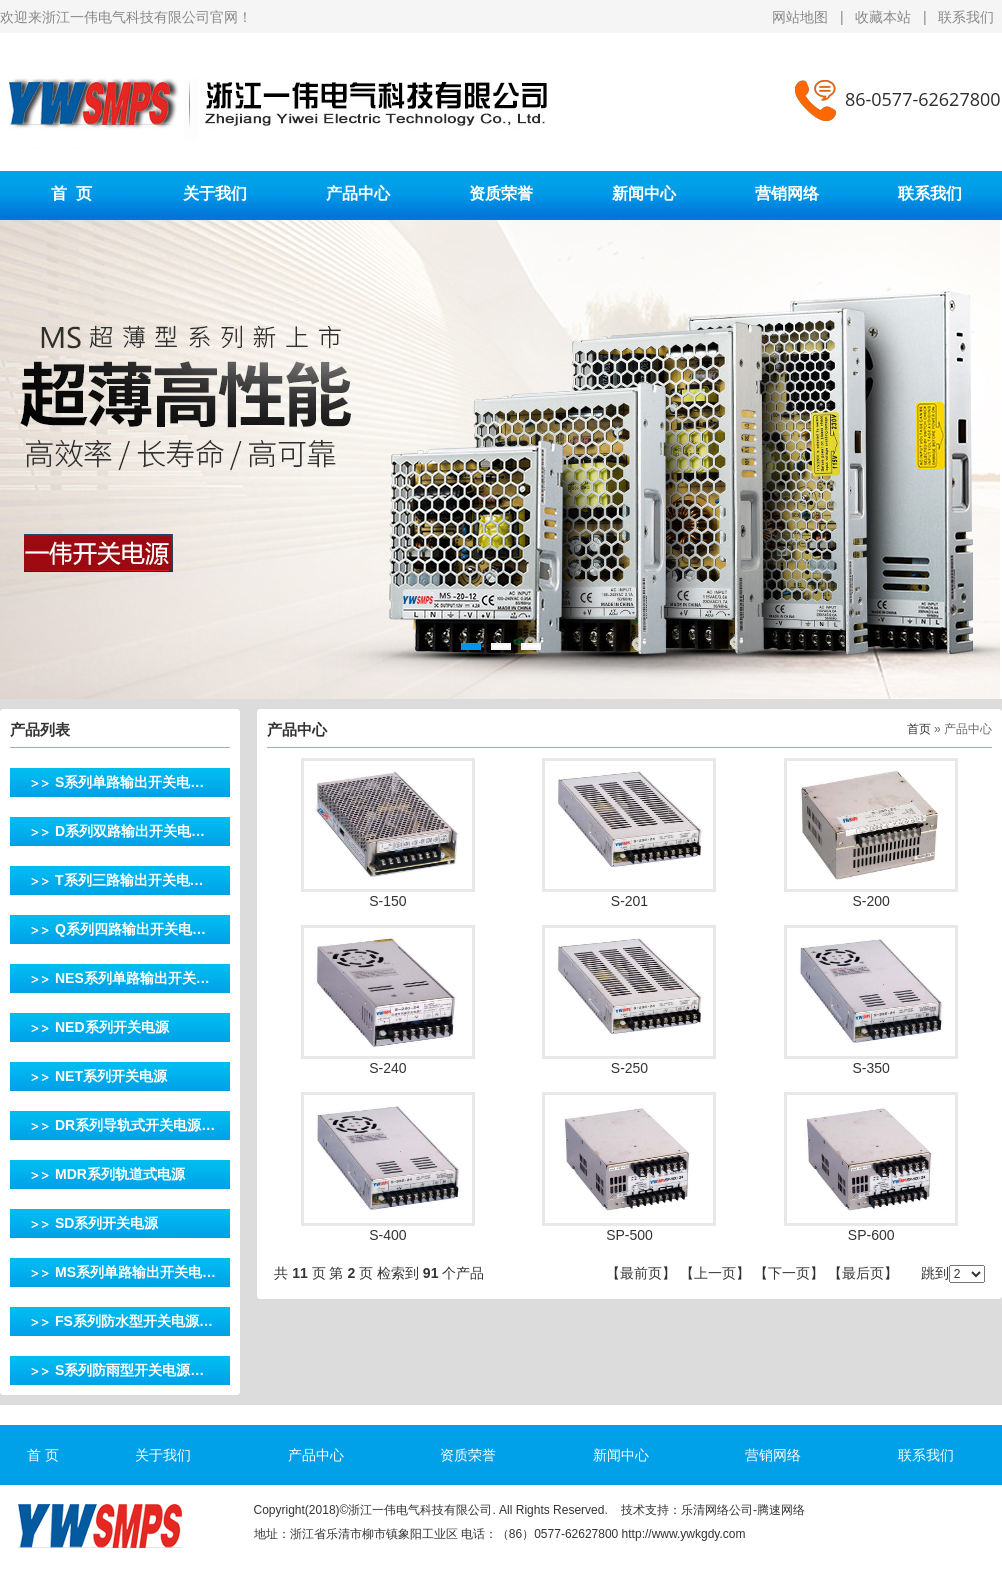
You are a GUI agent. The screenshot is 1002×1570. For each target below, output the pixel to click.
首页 (919, 729)
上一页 (715, 1273)
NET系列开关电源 (111, 1076)
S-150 (387, 901)
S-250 (629, 1068)
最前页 (641, 1273)
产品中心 (358, 193)
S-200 (870, 901)
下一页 (789, 1273)
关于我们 (215, 193)
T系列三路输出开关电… (129, 880)
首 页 (71, 193)
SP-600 (871, 1235)
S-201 (629, 901)
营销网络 (787, 193)
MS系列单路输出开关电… (135, 1272)
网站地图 (802, 17)
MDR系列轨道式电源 (120, 1174)
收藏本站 (883, 17)
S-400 (387, 1235)
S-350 (870, 1068)
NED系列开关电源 (112, 1027)
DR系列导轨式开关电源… (135, 1125)
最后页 (863, 1273)
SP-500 (629, 1235)
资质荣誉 (501, 193)
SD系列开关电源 (106, 1223)
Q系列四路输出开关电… (130, 929)
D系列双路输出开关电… (130, 831)
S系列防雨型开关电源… (129, 1370)
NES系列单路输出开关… (132, 978)
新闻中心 (644, 193)
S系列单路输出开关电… (129, 782)
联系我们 (966, 17)
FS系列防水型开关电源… (134, 1321)
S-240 (387, 1068)
